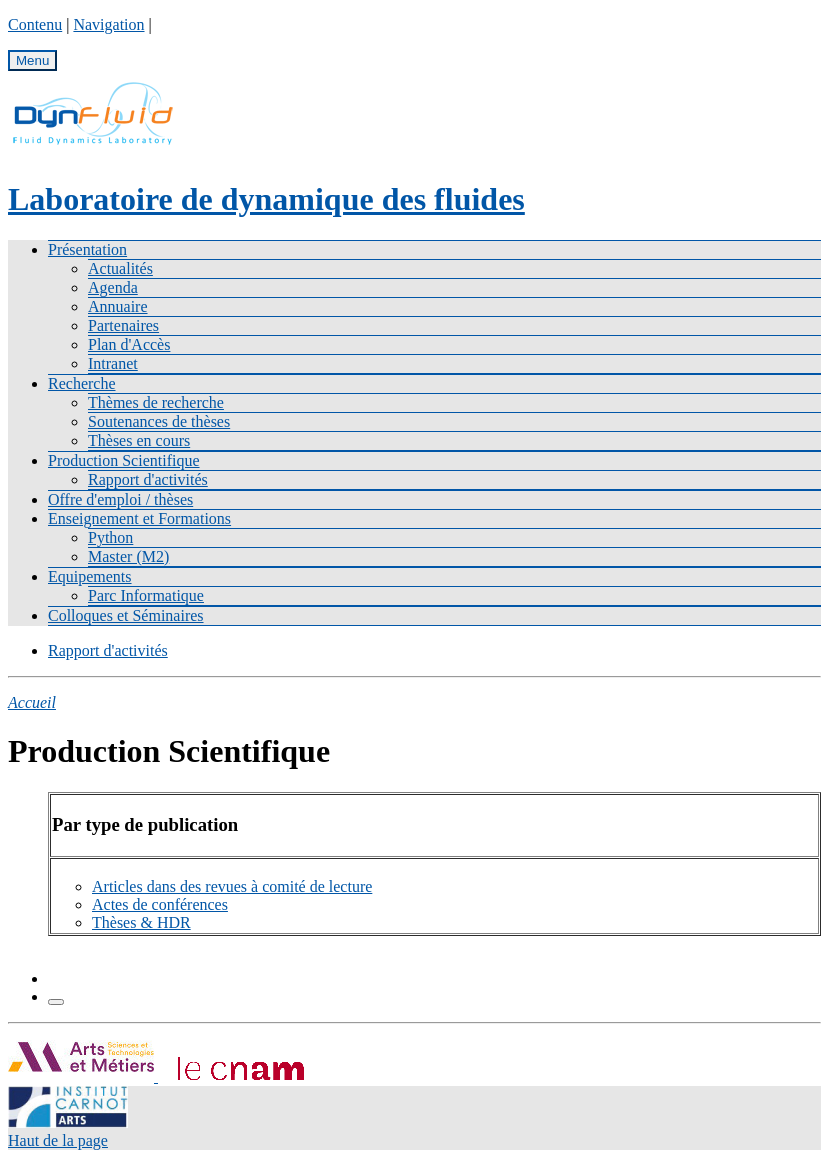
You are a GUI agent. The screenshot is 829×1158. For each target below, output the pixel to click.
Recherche (82, 383)
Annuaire (118, 306)
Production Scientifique (124, 460)
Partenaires (123, 325)
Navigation (108, 24)
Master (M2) (128, 556)
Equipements (90, 576)
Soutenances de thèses (159, 421)
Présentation (87, 249)
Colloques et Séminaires (126, 615)
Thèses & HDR (141, 922)
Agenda (113, 287)
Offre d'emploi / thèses (120, 499)
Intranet (113, 363)
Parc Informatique (146, 595)
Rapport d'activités (148, 479)
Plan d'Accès (129, 344)
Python (110, 537)
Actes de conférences (160, 904)
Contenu (35, 24)
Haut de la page (58, 1140)
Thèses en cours (139, 440)
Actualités (120, 268)
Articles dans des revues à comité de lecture (232, 886)
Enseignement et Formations (139, 518)
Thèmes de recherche (156, 402)
